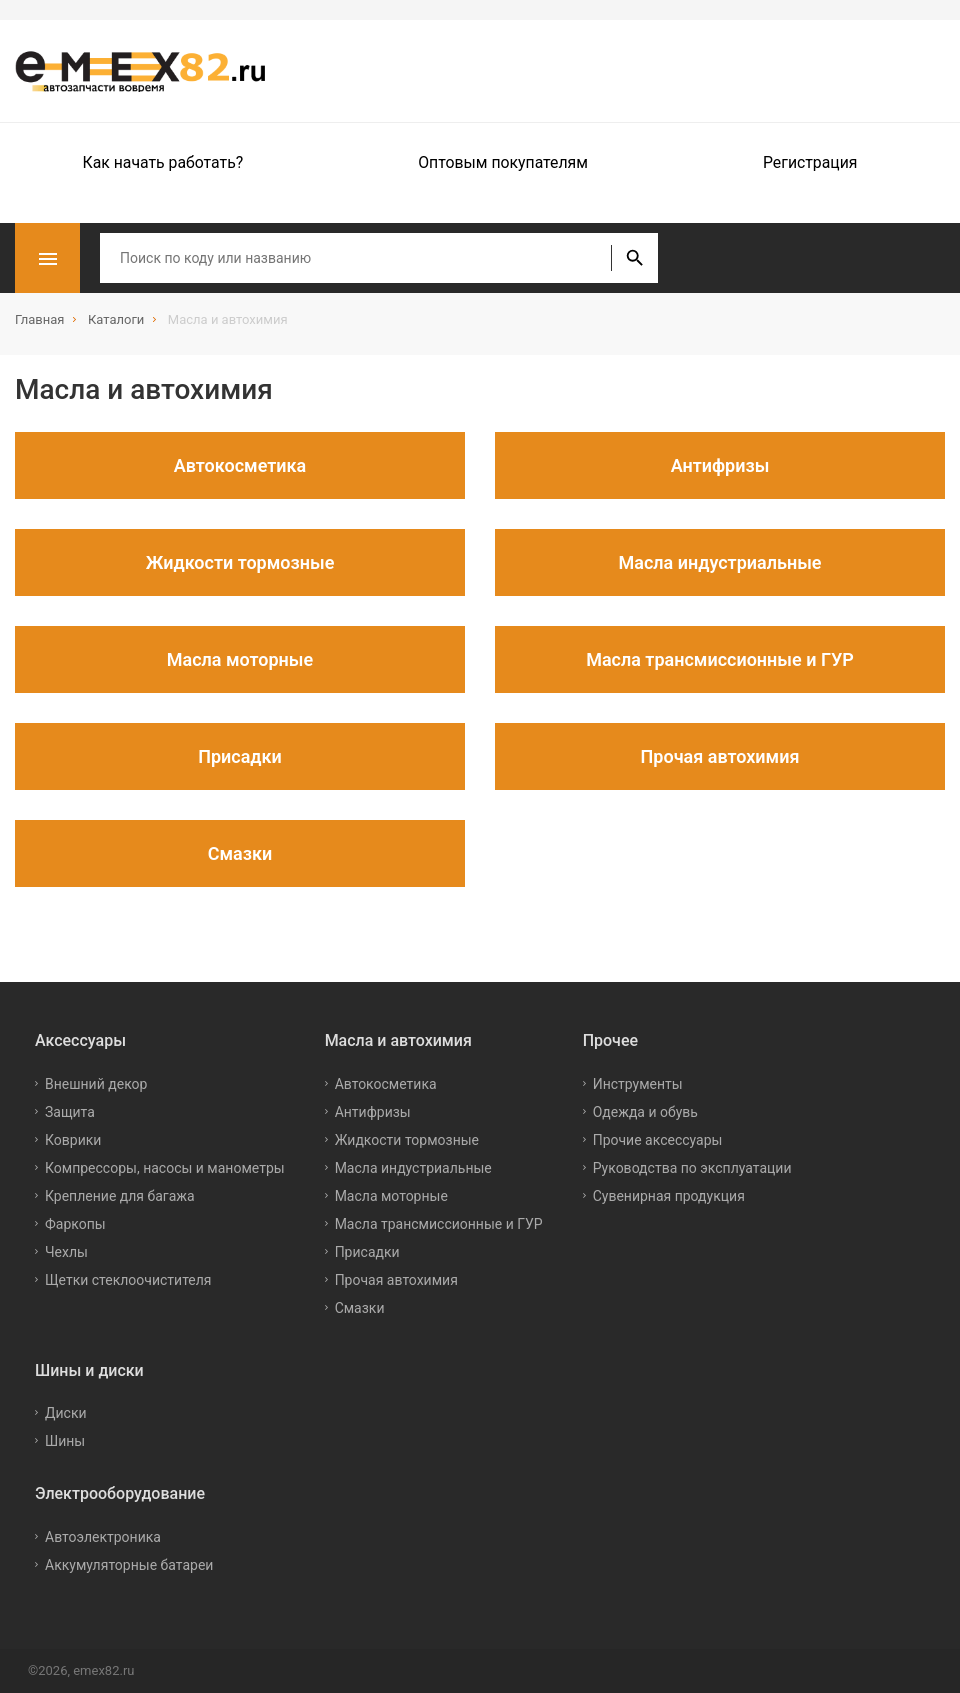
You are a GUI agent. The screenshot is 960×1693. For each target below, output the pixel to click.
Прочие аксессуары (658, 1140)
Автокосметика (386, 1084)
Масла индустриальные (413, 1168)
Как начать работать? (163, 162)
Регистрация (810, 162)
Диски (66, 1413)
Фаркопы (75, 1224)
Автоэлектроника (103, 1537)
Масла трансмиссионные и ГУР (439, 1224)
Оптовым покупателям (503, 162)
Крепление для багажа (120, 1196)
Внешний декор (96, 1084)
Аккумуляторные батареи (129, 1565)
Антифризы (373, 1112)
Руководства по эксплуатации (692, 1168)
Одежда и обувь (645, 1112)
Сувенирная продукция (669, 1196)
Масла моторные (391, 1196)
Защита (70, 1112)
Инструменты (638, 1084)
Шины (65, 1441)
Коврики (73, 1140)
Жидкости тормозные (407, 1140)
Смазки (360, 1308)
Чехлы (66, 1252)
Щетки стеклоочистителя (128, 1280)
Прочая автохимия (396, 1280)
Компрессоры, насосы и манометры (165, 1168)
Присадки (367, 1252)
